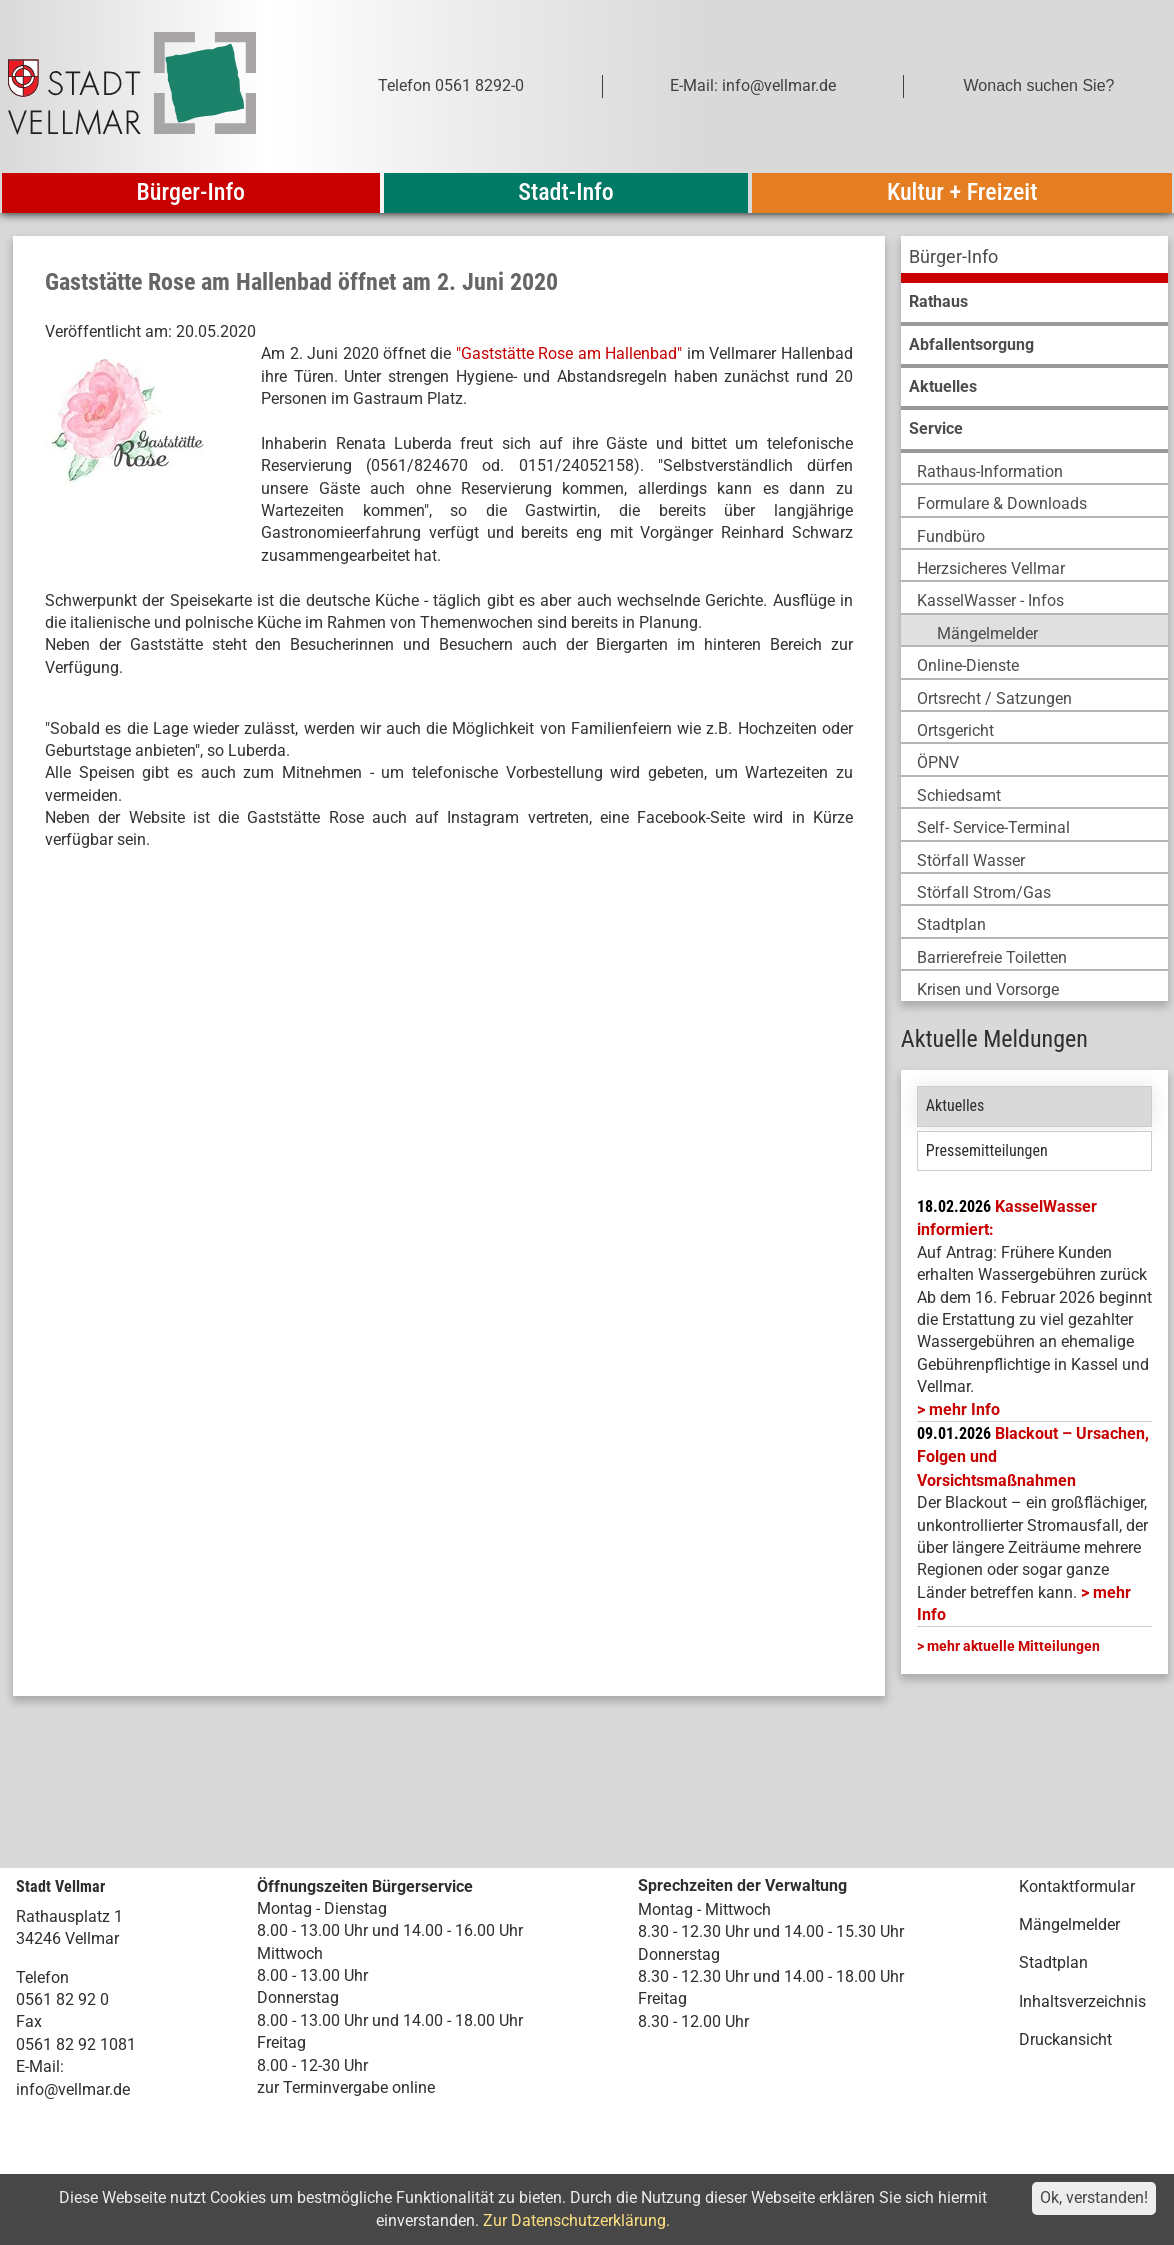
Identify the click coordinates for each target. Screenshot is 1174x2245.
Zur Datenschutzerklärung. (576, 2220)
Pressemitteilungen (987, 1150)
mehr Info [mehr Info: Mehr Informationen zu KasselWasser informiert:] (964, 1409)
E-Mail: (40, 2066)
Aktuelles (955, 1105)
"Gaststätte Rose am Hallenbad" (569, 353)
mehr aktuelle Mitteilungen (1013, 1646)
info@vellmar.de (73, 2089)
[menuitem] (1034, 259)
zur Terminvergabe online (346, 2087)
